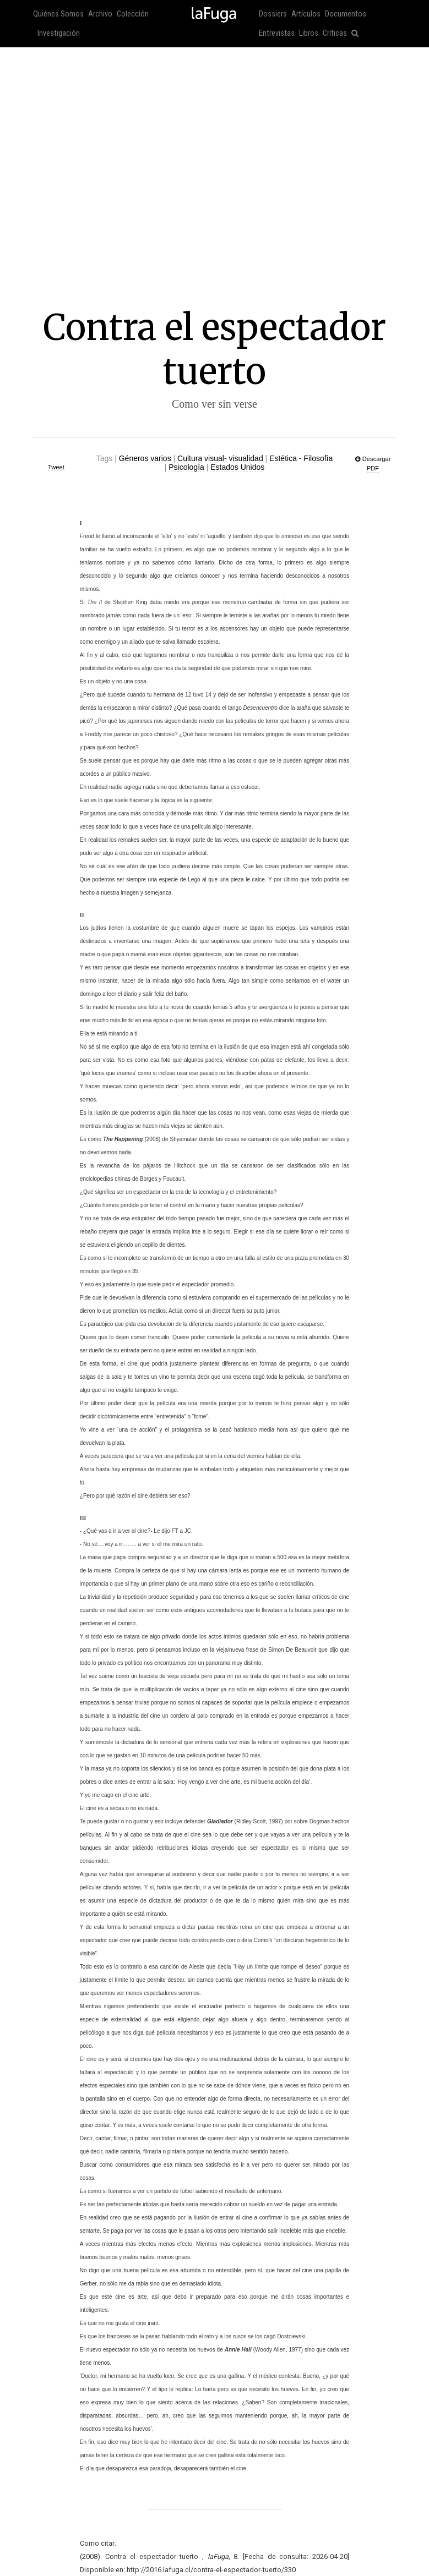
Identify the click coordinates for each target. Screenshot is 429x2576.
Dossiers (273, 14)
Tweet (56, 467)
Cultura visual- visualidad (220, 458)
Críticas (335, 33)
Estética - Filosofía (301, 458)
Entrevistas (277, 33)
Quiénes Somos (58, 14)
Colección (133, 14)
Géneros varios (145, 458)
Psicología (186, 467)
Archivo (100, 14)
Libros (308, 33)
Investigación (58, 33)
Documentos (345, 14)
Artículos (306, 14)
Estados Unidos (237, 467)
